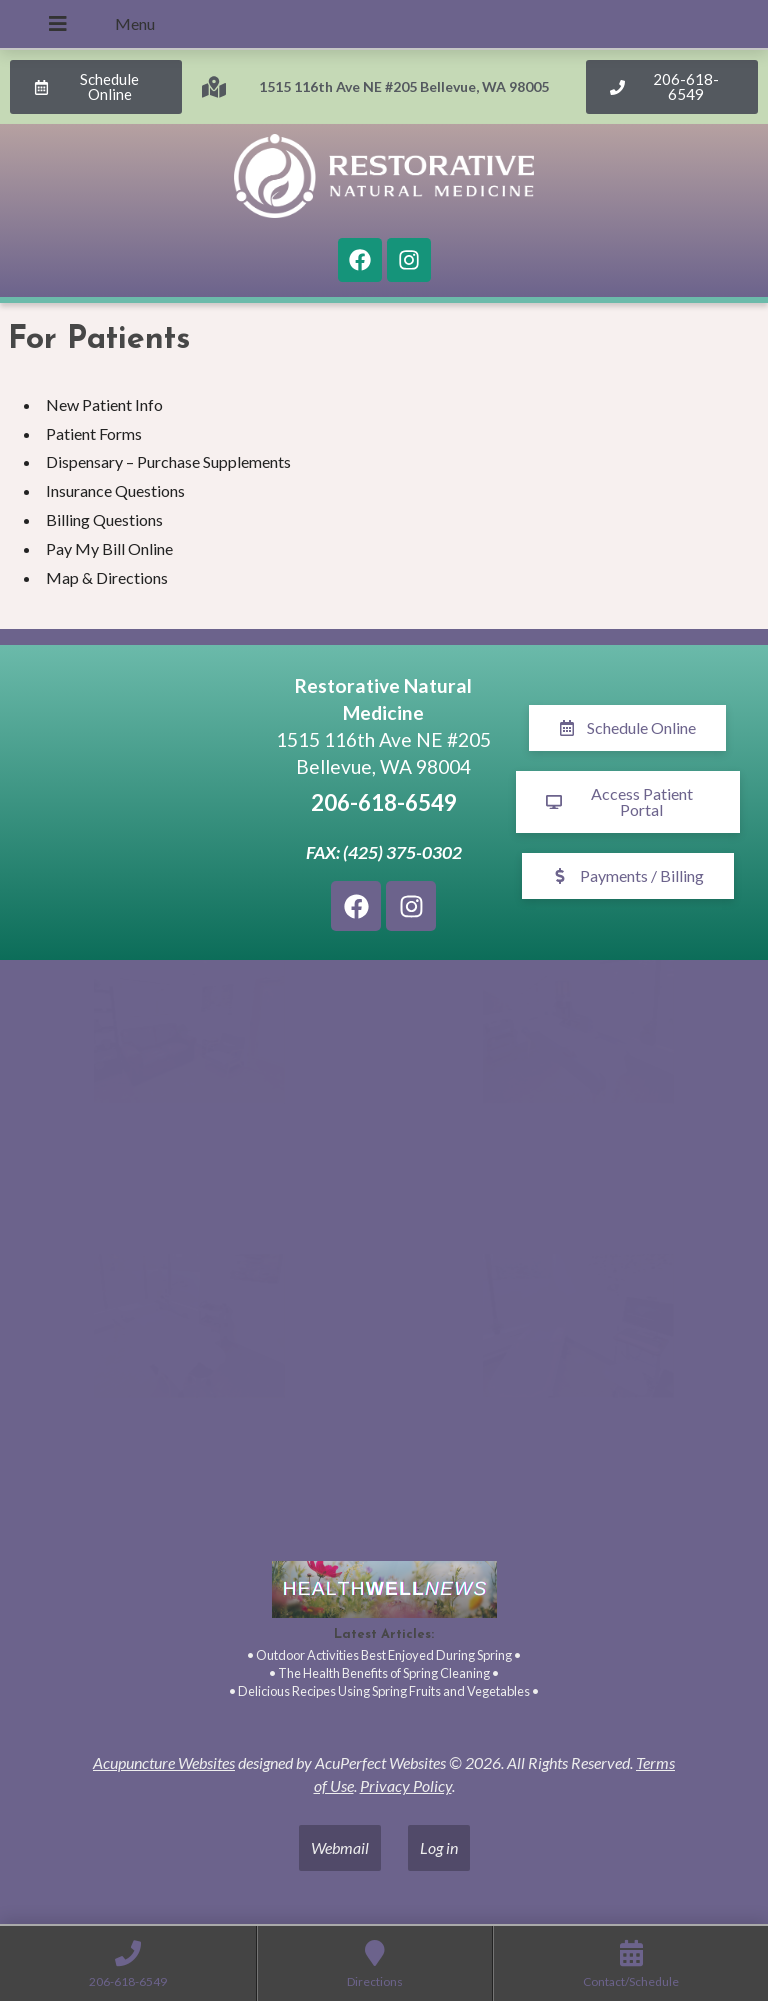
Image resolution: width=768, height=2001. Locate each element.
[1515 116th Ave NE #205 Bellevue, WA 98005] (140, 802)
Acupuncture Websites (164, 1762)
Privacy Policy (406, 1785)
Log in (439, 1847)
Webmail (340, 1847)
